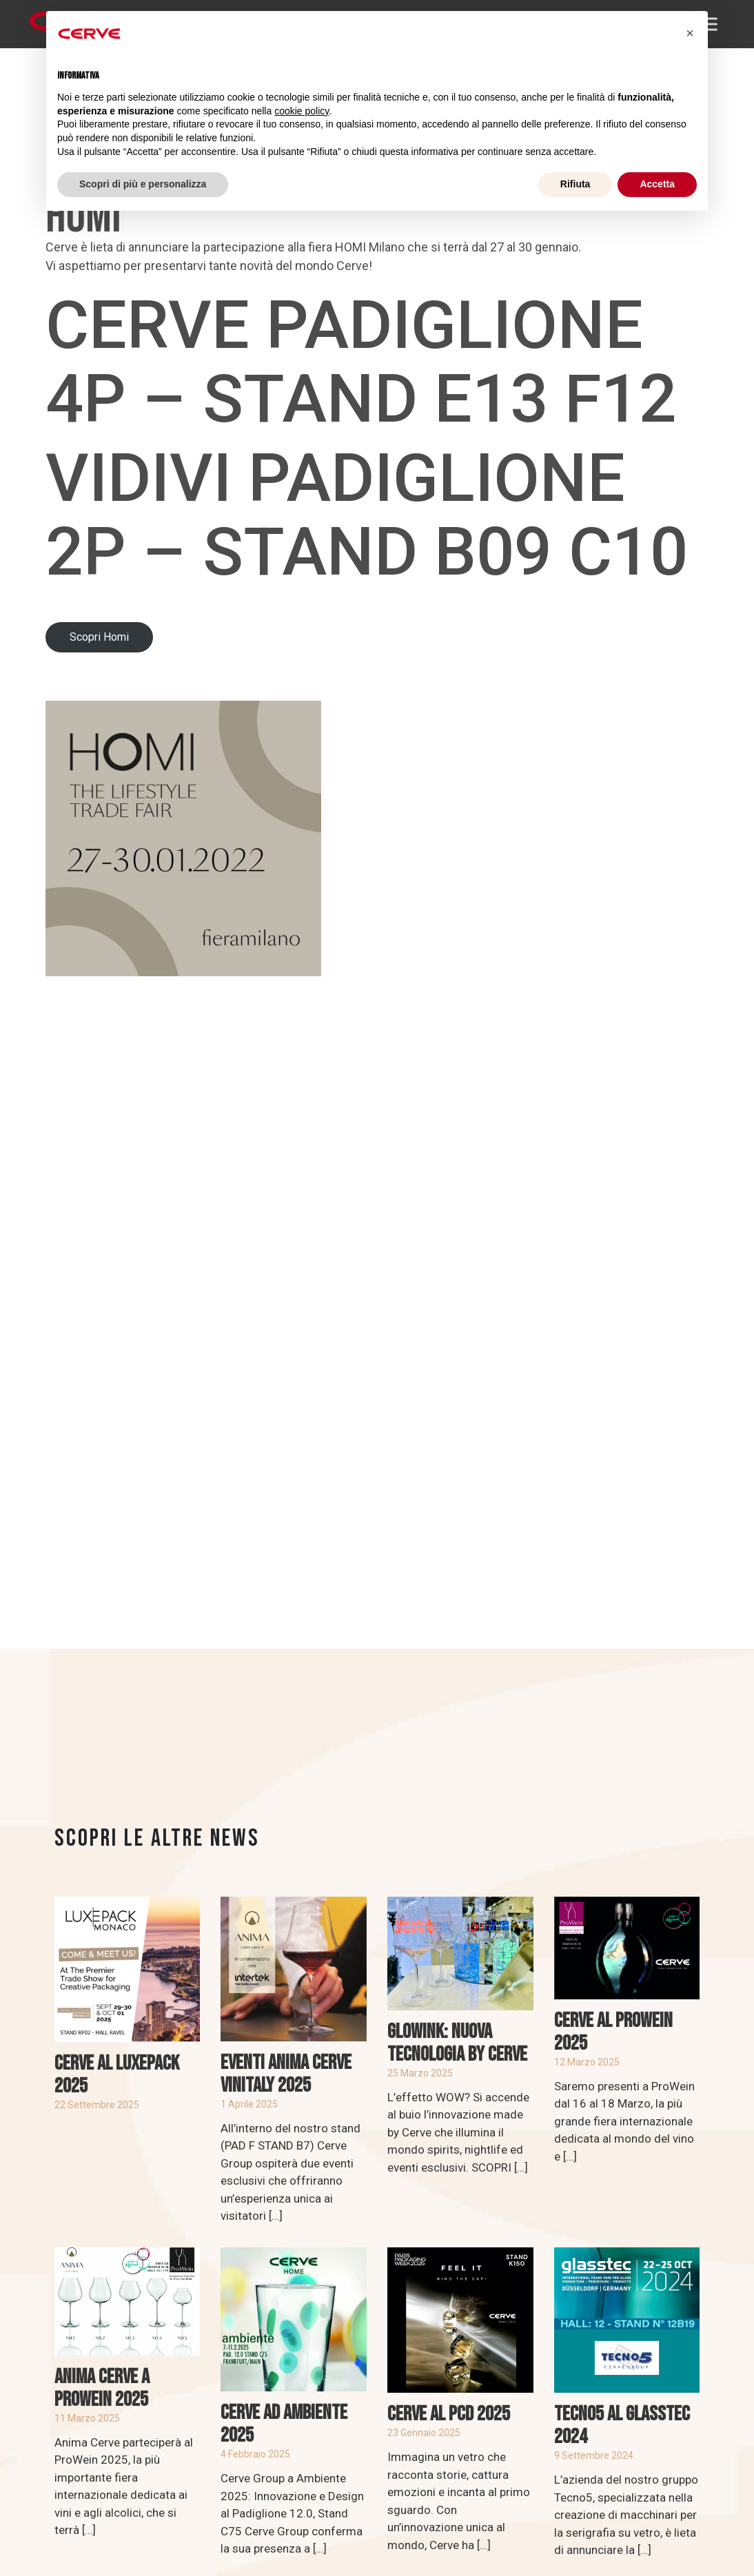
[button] (690, 33)
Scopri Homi (99, 636)
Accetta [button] (657, 183)
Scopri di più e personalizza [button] (142, 183)
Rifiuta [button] (575, 183)
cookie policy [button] (301, 110)
